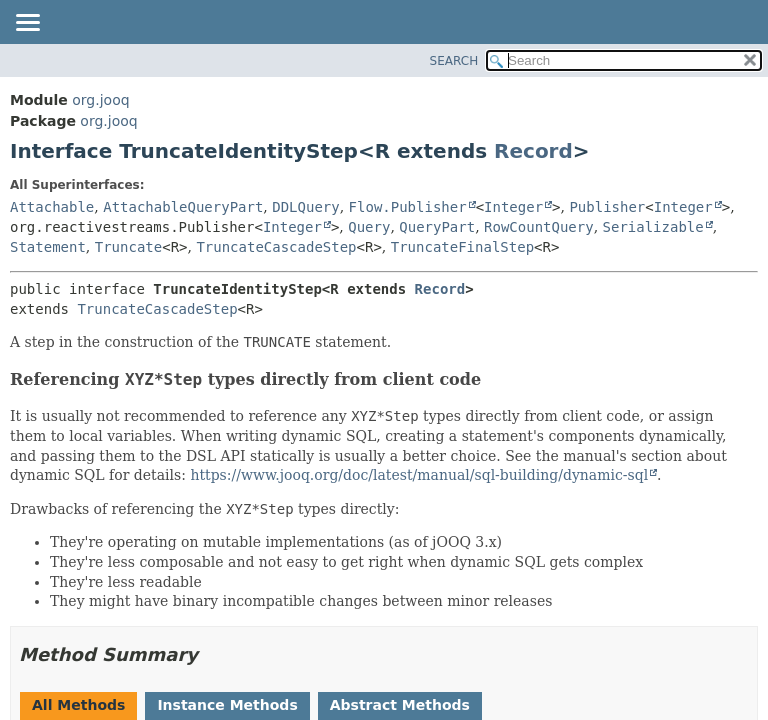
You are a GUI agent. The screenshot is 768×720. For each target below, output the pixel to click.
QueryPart (437, 227)
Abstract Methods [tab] (400, 705)
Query (369, 227)
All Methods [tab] (78, 705)
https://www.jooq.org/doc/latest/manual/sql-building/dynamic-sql (419, 475)
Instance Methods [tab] (227, 705)
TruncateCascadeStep (276, 247)
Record (533, 151)
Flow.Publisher (408, 207)
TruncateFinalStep (462, 247)
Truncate (128, 247)
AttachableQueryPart (183, 207)
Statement (48, 247)
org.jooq (100, 100)
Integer (513, 207)
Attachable (52, 207)
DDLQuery (305, 207)
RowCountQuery (539, 227)
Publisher (607, 207)
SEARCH (454, 61)
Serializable (653, 227)
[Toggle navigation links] (27, 24)
